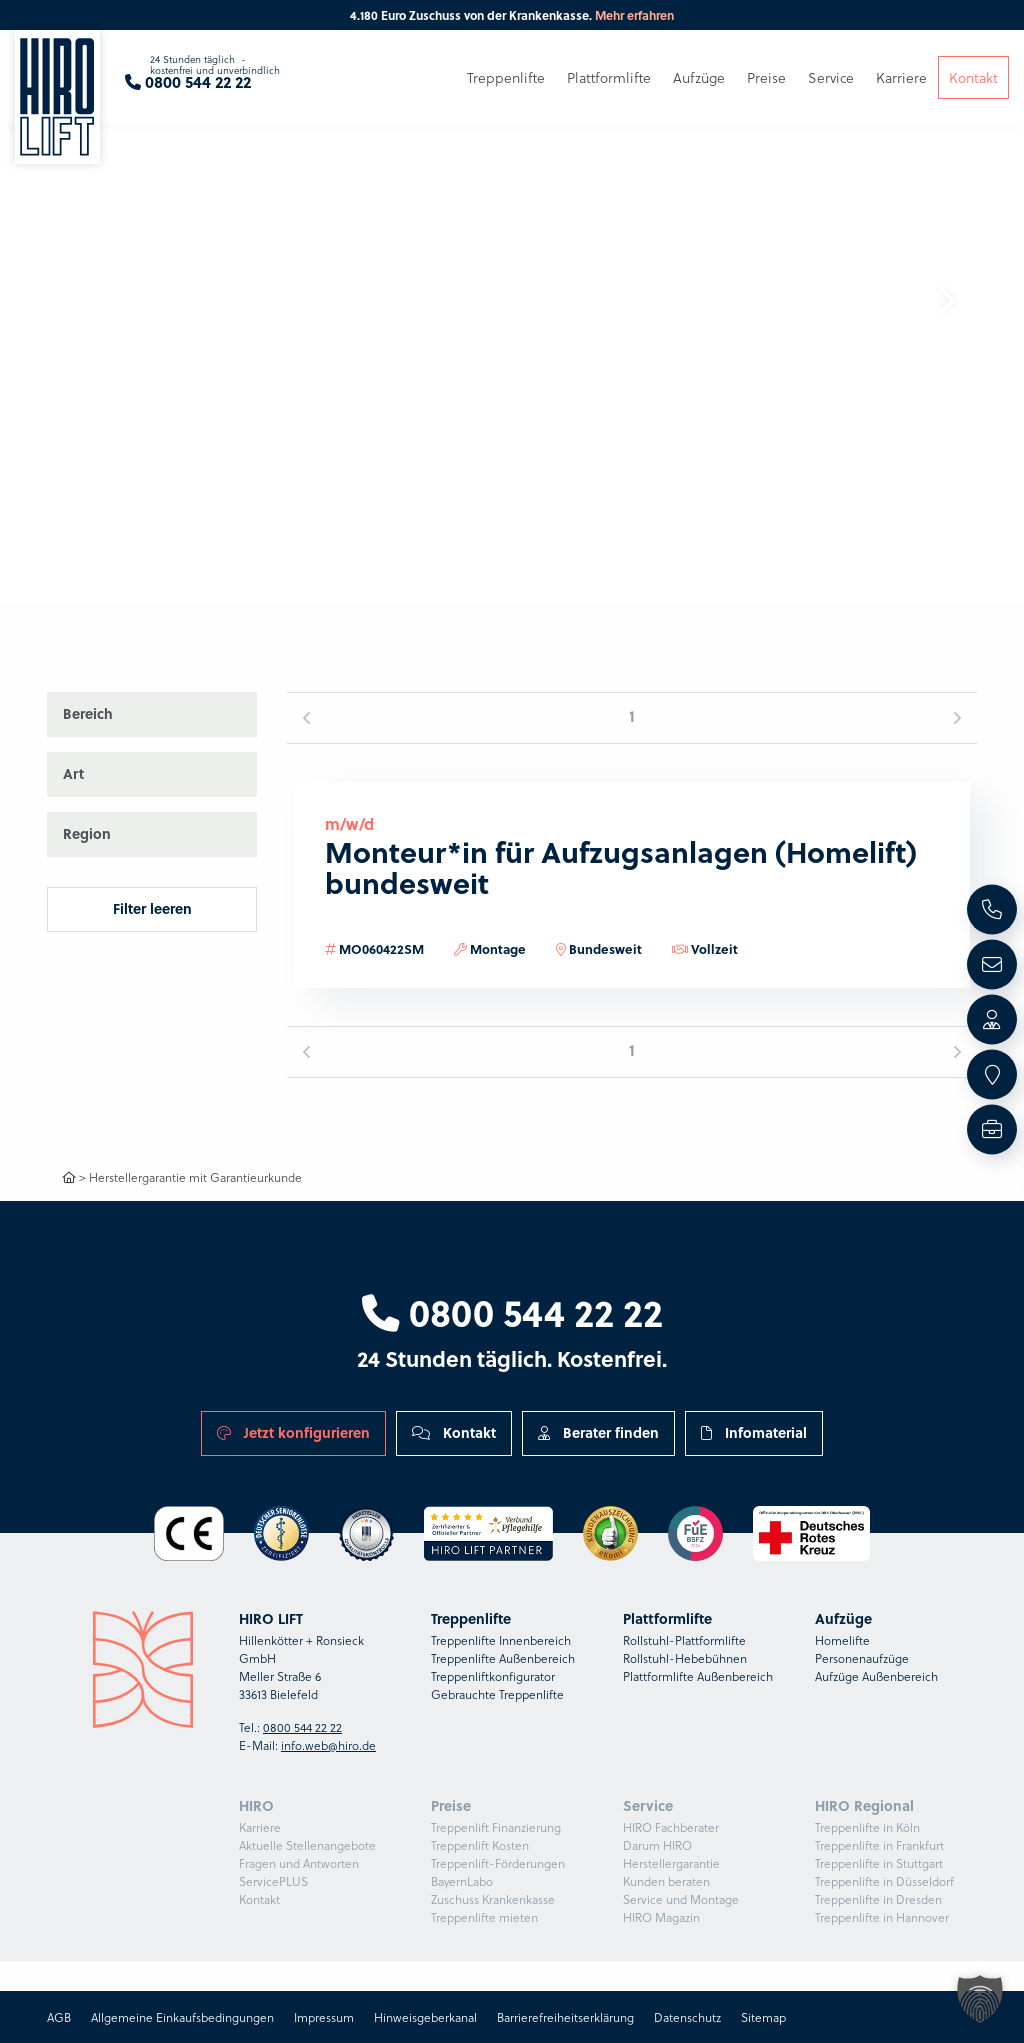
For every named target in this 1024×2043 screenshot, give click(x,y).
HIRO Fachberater (671, 1827)
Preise (766, 77)
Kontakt (454, 1432)
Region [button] (87, 833)
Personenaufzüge (862, 1658)
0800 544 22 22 (512, 1311)
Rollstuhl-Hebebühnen (685, 1658)
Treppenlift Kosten (480, 1845)
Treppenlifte (506, 77)
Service (831, 77)
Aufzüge (699, 77)
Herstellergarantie (671, 1863)
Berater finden (598, 1432)
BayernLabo (462, 1881)
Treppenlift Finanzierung (496, 1827)
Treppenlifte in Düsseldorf (884, 1881)
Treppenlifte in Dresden (878, 1899)
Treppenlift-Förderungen (498, 1863)
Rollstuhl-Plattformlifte (684, 1640)
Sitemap (763, 2017)
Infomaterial (754, 1432)
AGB (59, 2017)
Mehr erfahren (634, 15)
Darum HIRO (657, 1845)
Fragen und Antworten (299, 1863)
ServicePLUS (273, 1881)
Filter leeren (152, 908)
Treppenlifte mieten (484, 1917)
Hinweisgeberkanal (425, 2017)
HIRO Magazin (661, 1917)
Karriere (260, 1827)
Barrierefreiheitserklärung (565, 2017)
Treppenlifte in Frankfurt (879, 1845)
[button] (947, 301)
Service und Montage (681, 1899)
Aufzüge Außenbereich (876, 1676)
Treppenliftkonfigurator (493, 1676)
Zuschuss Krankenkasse (493, 1899)
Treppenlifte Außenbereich (503, 1658)
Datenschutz (687, 2017)
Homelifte (842, 1640)
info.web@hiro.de (328, 1745)
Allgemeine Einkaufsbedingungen (182, 2017)
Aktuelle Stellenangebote (307, 1845)
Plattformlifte (609, 77)
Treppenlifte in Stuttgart (879, 1863)
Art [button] (73, 773)
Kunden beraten (666, 1881)
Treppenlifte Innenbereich (501, 1640)
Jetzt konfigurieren (293, 1432)
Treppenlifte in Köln (867, 1827)
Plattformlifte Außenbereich (698, 1676)
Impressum (324, 2017)
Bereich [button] (88, 713)
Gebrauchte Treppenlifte (497, 1694)
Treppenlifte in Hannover (882, 1917)
